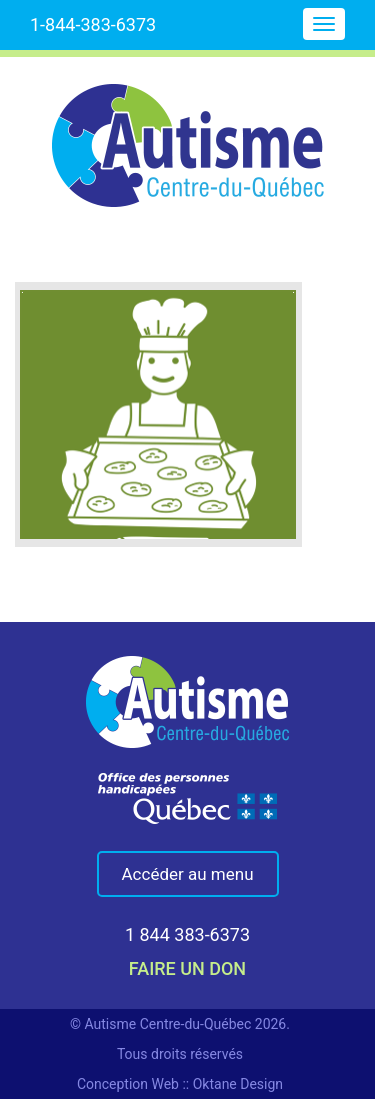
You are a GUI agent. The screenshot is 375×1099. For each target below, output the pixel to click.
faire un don (187, 968)
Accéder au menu (188, 874)
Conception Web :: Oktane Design (180, 1084)
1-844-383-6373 (93, 24)
